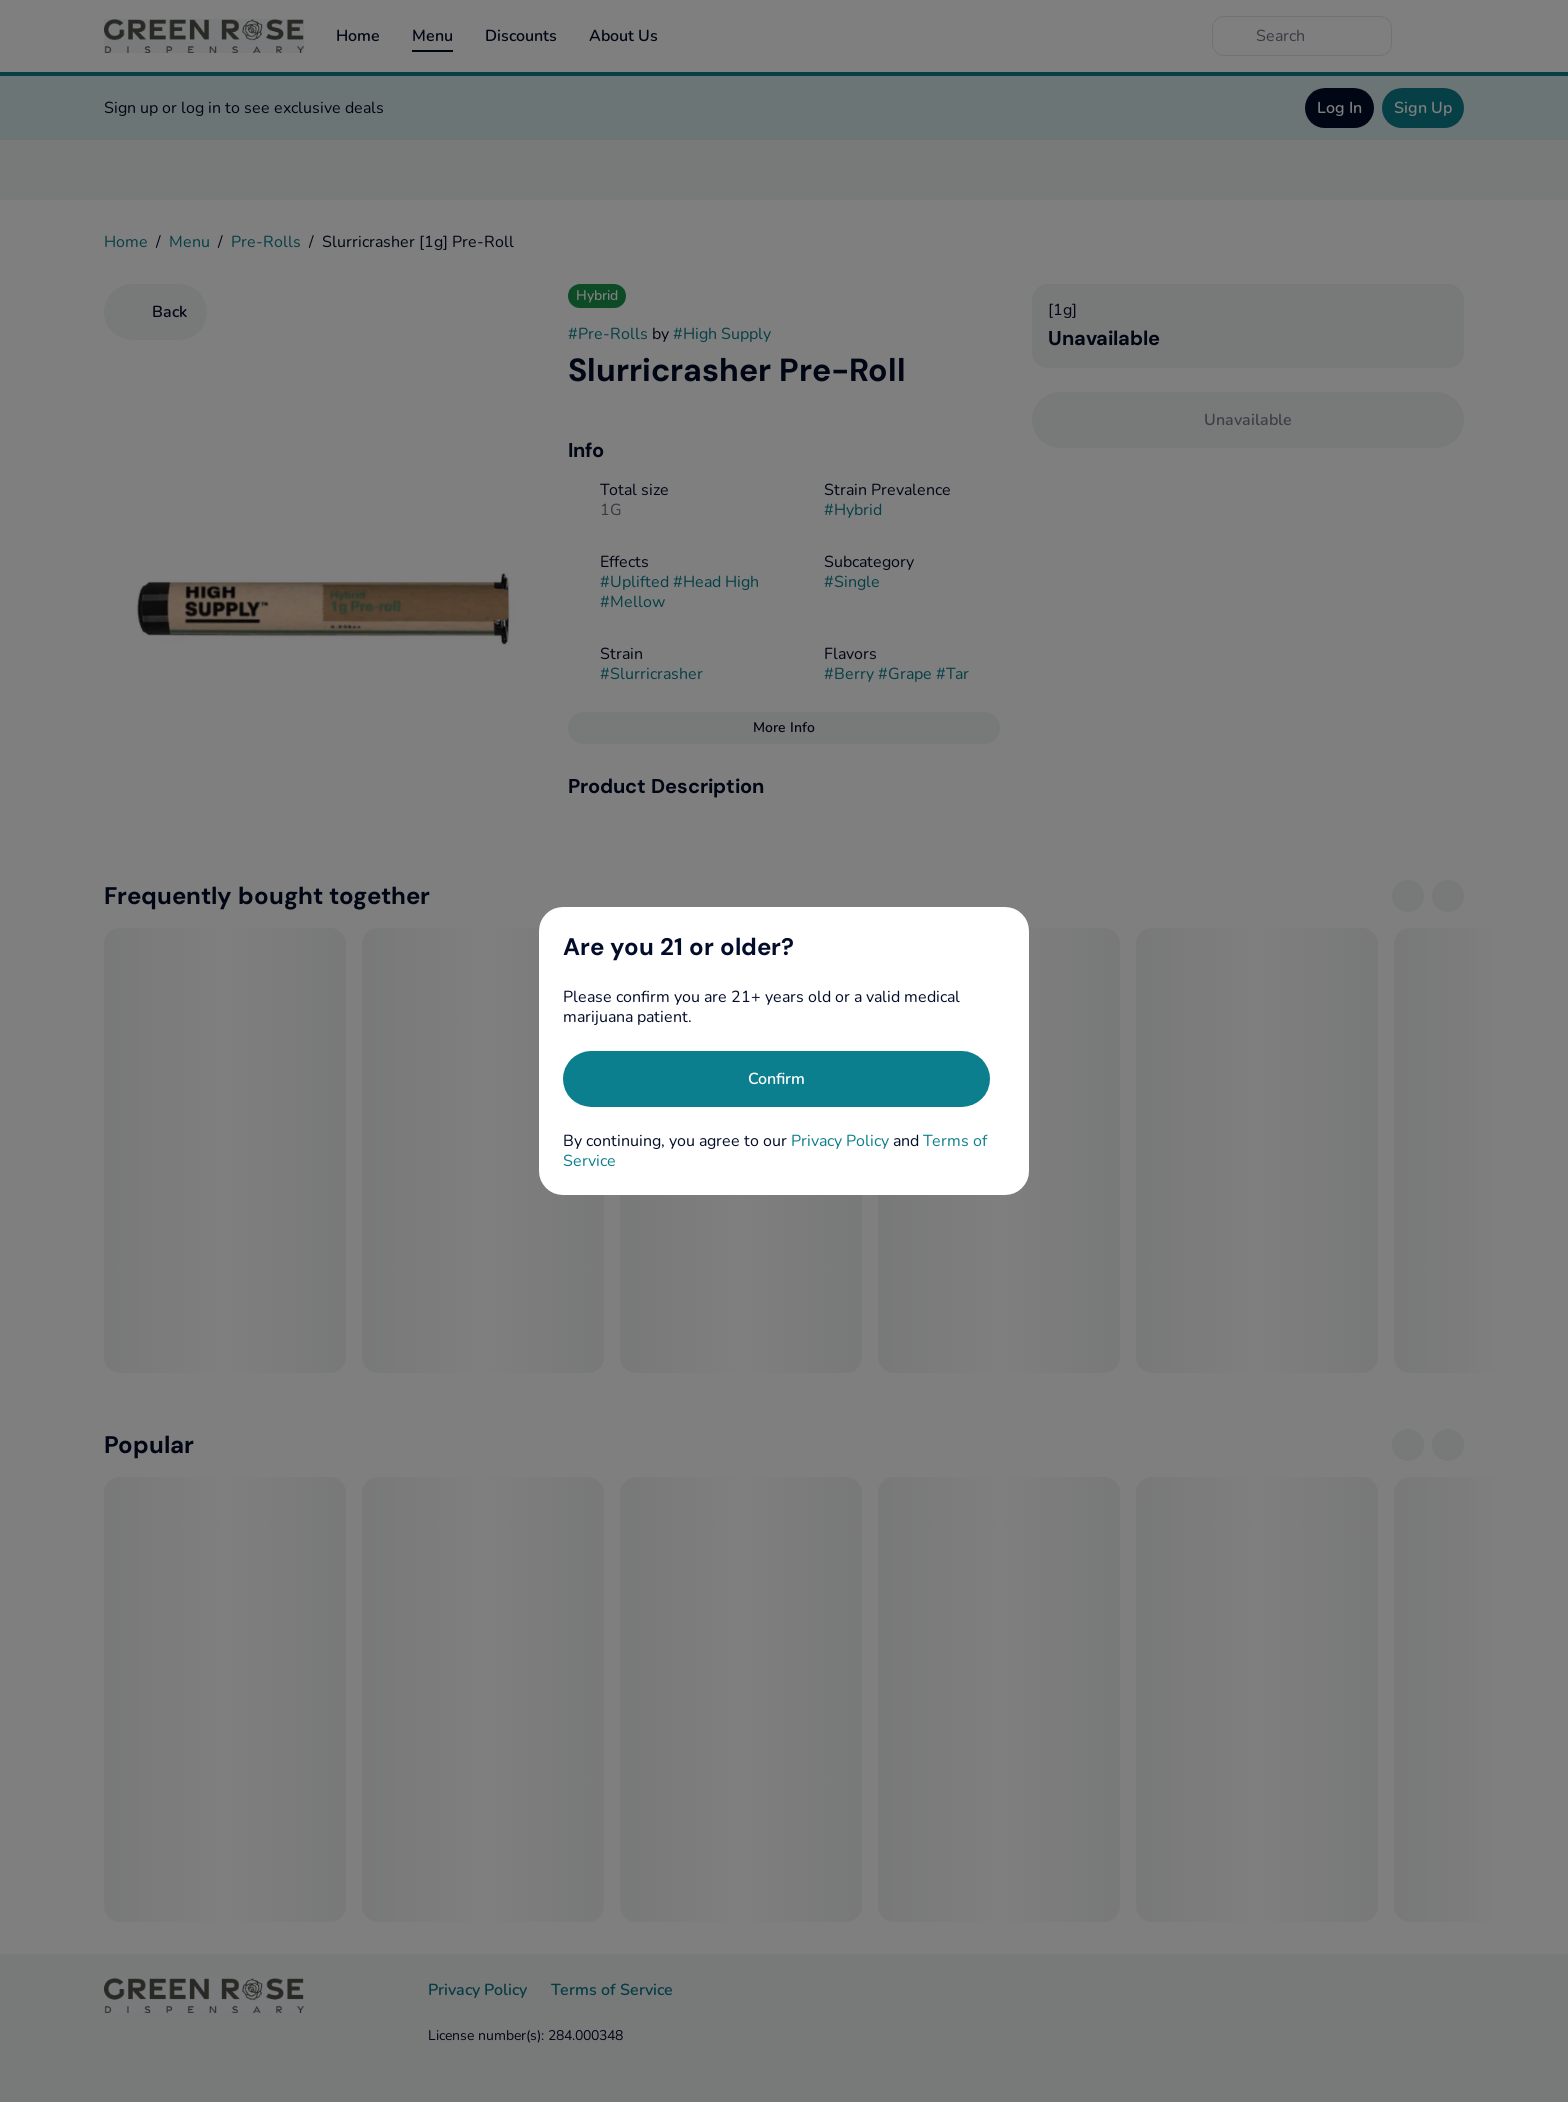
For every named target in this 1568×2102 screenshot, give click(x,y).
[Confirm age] (776, 1079)
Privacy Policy (840, 1141)
